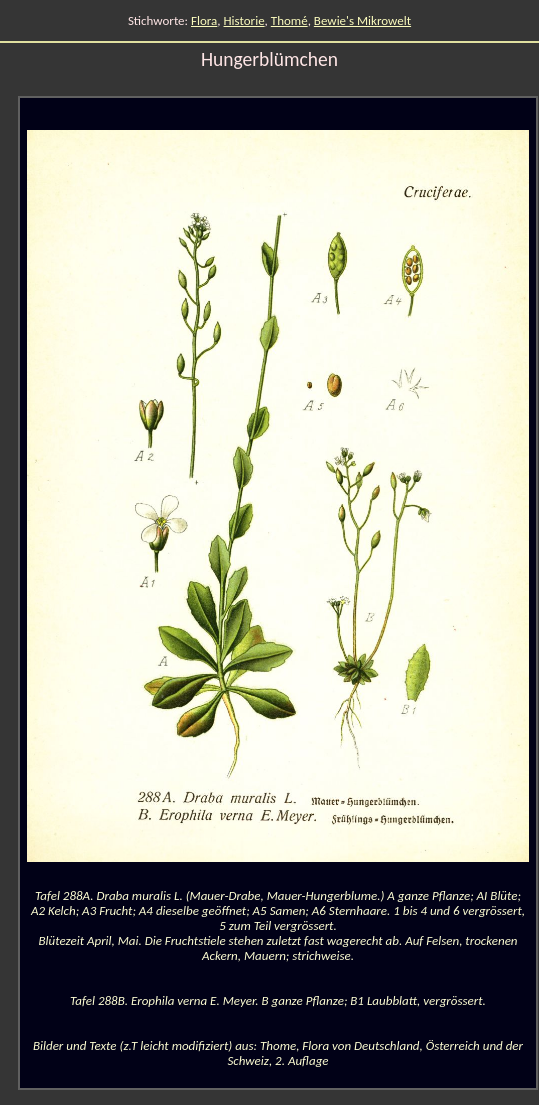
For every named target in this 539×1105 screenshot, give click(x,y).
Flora (204, 20)
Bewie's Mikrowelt (362, 20)
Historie (244, 20)
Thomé (289, 20)
